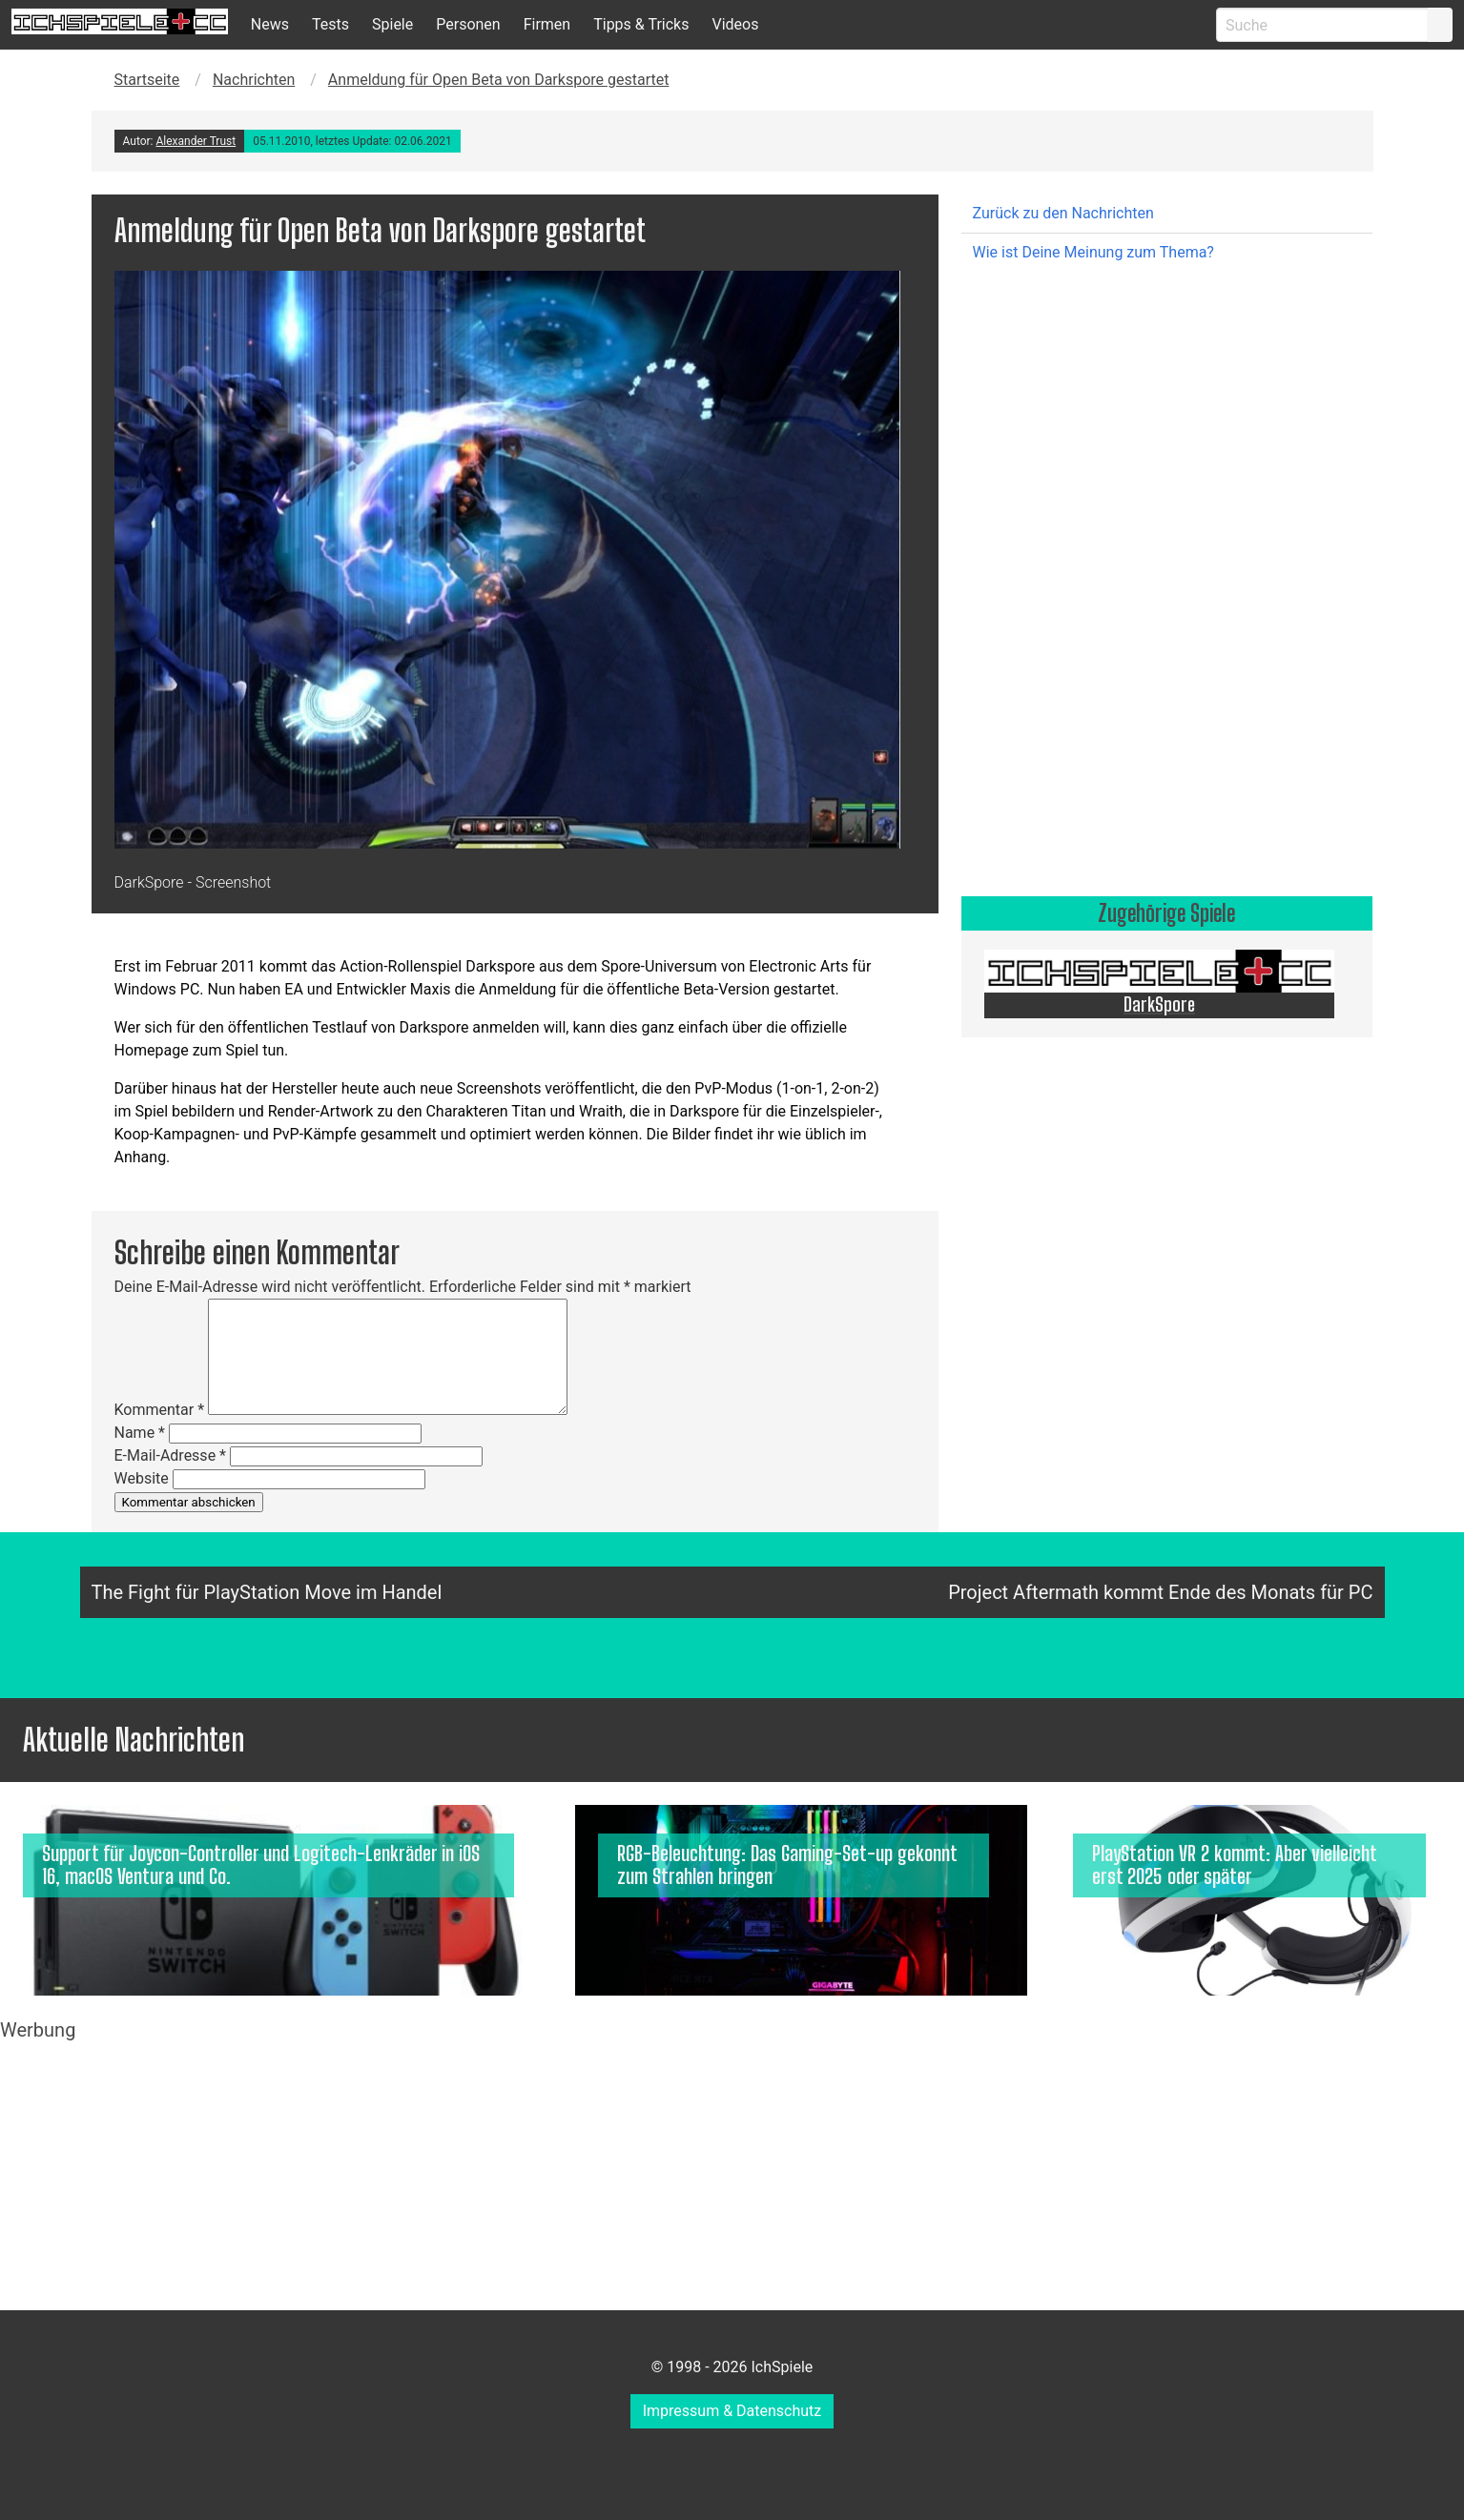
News (270, 24)
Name (140, 1433)
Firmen (547, 24)
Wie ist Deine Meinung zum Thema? (1093, 252)
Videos (734, 24)
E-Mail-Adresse (170, 1455)
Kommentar (159, 1410)
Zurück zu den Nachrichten (1063, 213)
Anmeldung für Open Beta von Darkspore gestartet (499, 80)
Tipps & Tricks (641, 24)
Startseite (147, 80)
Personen (468, 24)
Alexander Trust (195, 141)
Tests (330, 24)
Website (141, 1478)
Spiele (392, 24)
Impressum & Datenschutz (732, 2411)
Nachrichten (254, 80)
